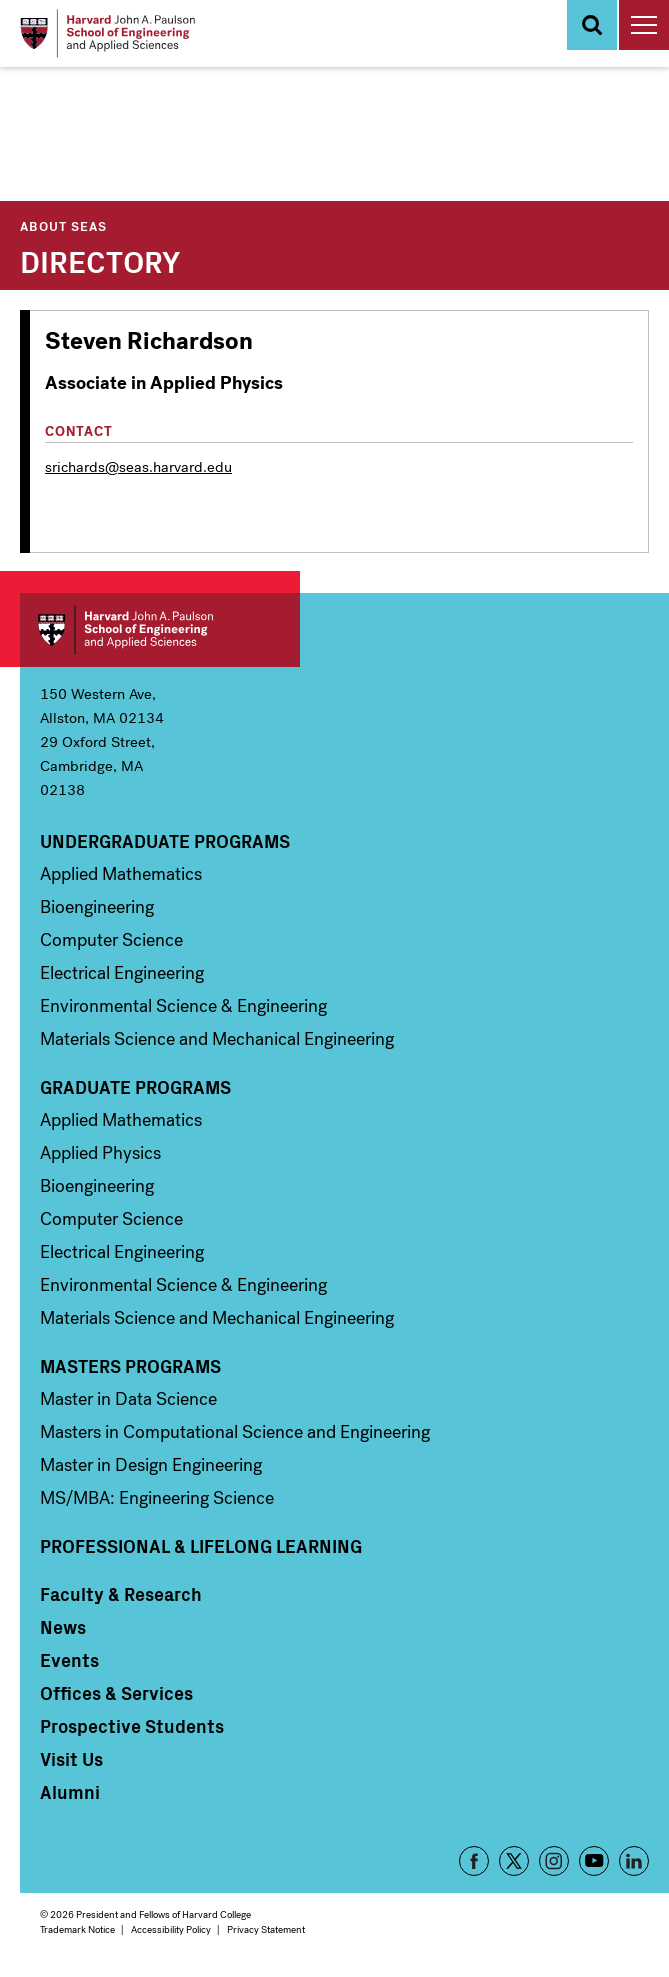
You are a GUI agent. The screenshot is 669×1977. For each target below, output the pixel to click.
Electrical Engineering (122, 973)
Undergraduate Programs (165, 841)
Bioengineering (97, 907)
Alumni (70, 1792)
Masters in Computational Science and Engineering (235, 1432)
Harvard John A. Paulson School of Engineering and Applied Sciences (160, 630)
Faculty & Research (121, 1594)
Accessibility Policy (171, 1929)
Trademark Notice (77, 1929)
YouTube (594, 1861)
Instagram (554, 1861)
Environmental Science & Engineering (183, 1006)
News (63, 1627)
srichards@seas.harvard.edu (138, 467)
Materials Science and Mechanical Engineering (217, 1039)
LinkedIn (634, 1861)
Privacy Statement (266, 1929)
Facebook (474, 1861)
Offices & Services (116, 1693)
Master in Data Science (128, 1399)
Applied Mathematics (121, 874)
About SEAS (63, 225)
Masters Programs (130, 1366)
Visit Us (71, 1759)
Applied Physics (100, 1153)
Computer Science (111, 940)
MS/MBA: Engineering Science (157, 1498)
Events (69, 1660)
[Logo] (107, 33)
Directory (100, 260)
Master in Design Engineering (151, 1465)
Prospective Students (132, 1726)
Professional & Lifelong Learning (201, 1546)
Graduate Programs (135, 1087)
